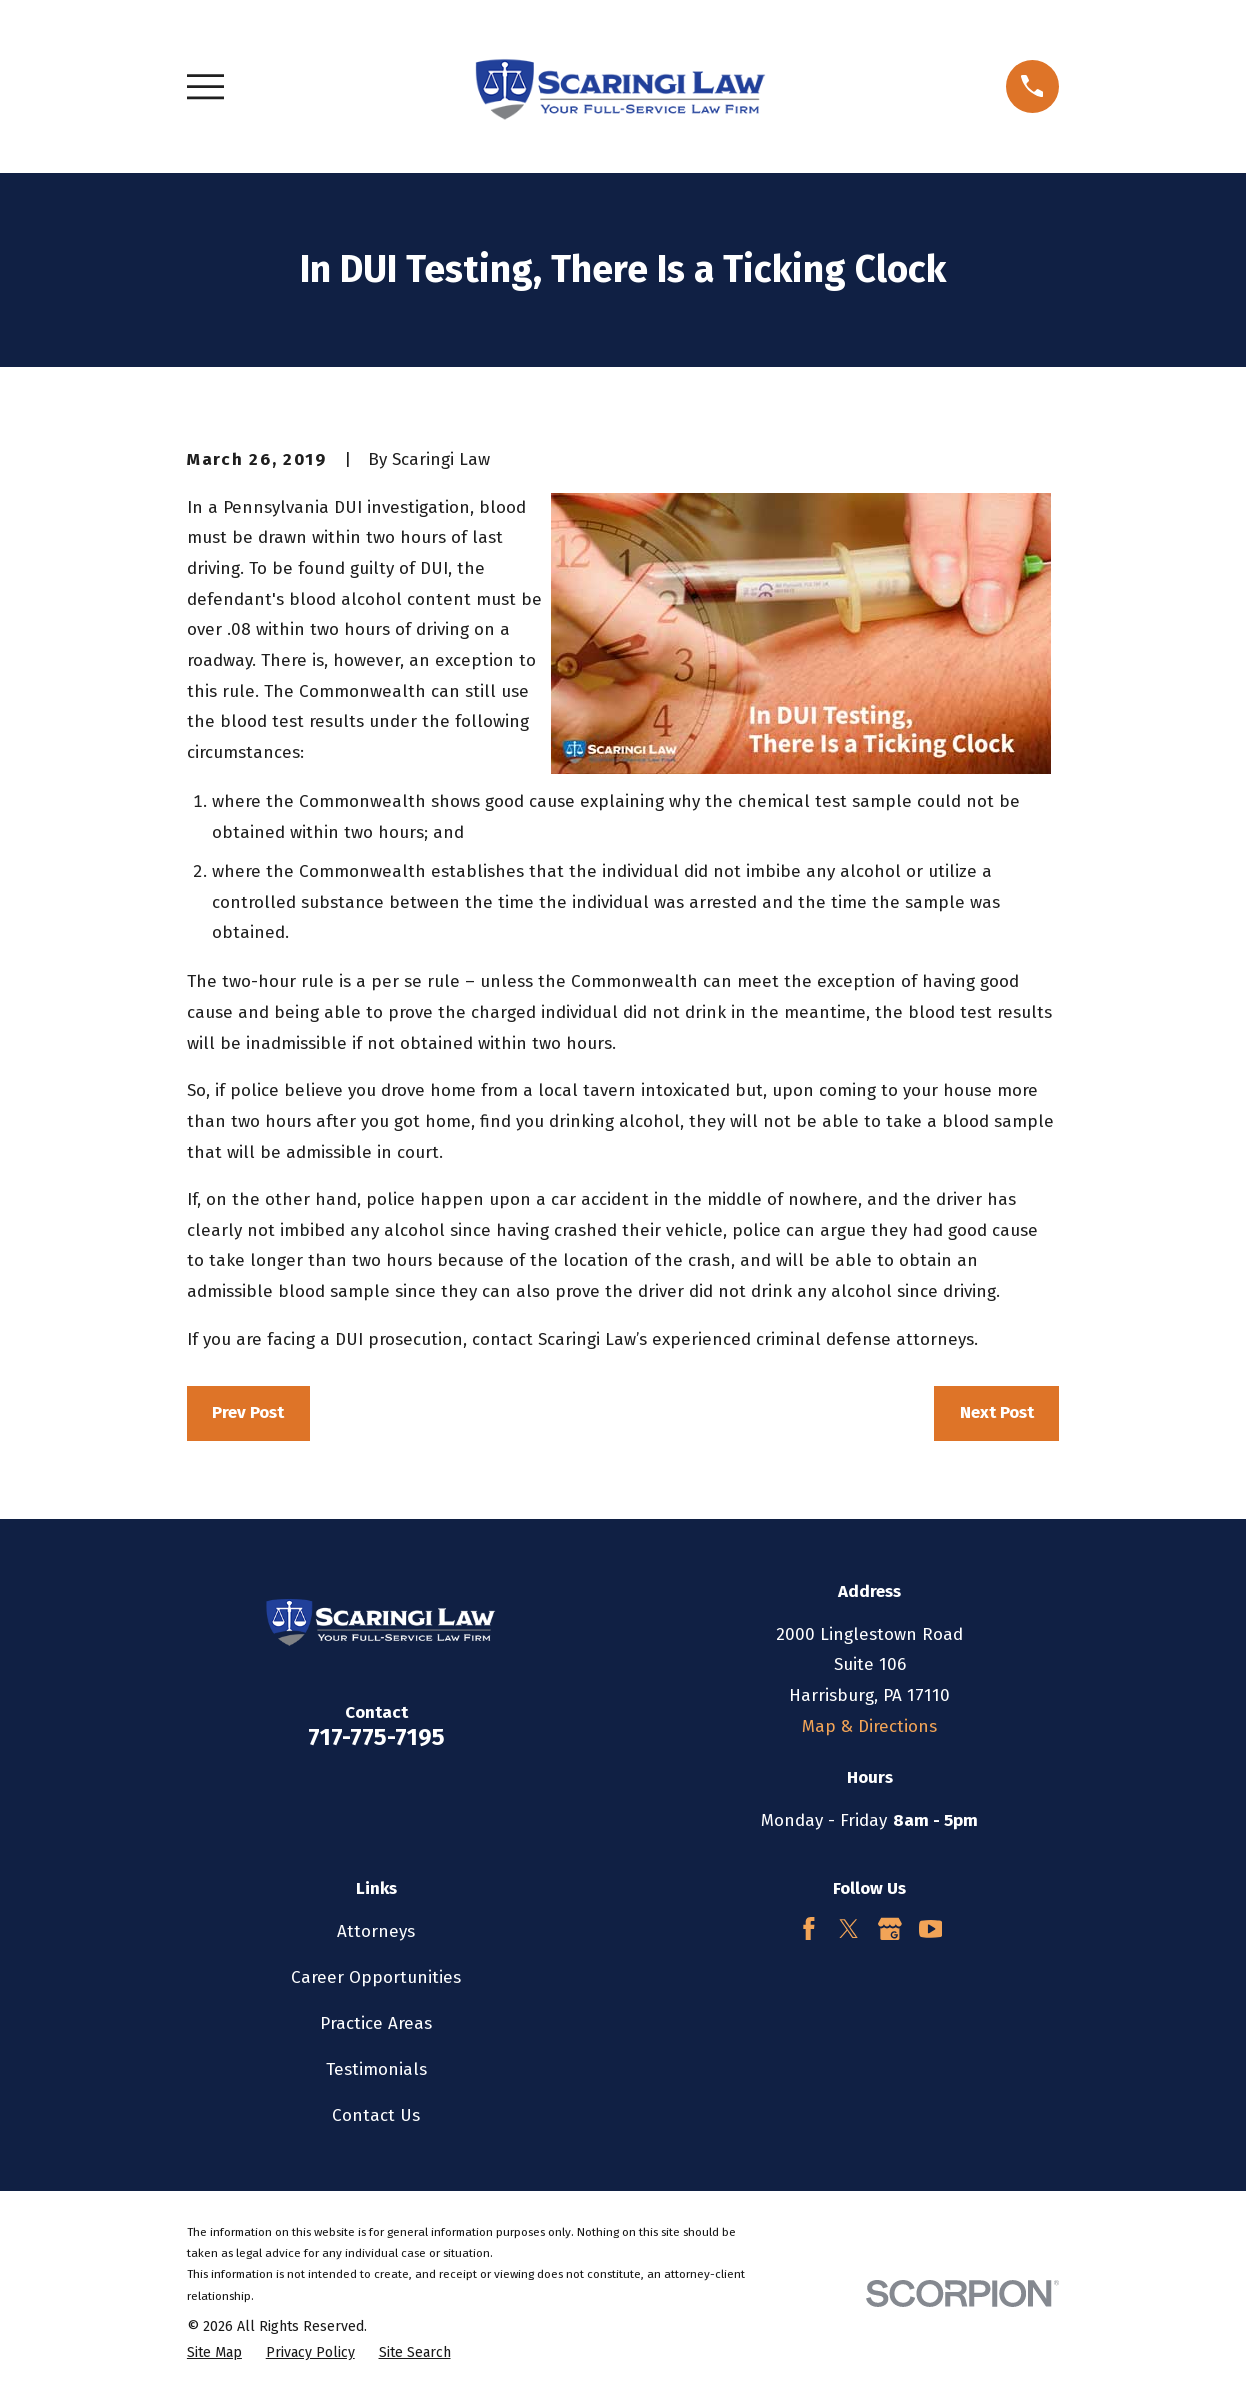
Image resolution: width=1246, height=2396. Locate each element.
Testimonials (376, 2069)
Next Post (997, 1412)
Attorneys (376, 1931)
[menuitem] (214, 2353)
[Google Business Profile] (890, 1929)
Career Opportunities (376, 1977)
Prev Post (248, 1412)
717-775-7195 (376, 1737)
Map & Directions (869, 1726)
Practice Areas (376, 2023)
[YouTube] (931, 1929)
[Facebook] (809, 1929)
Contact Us (376, 2115)
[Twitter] (849, 1929)
